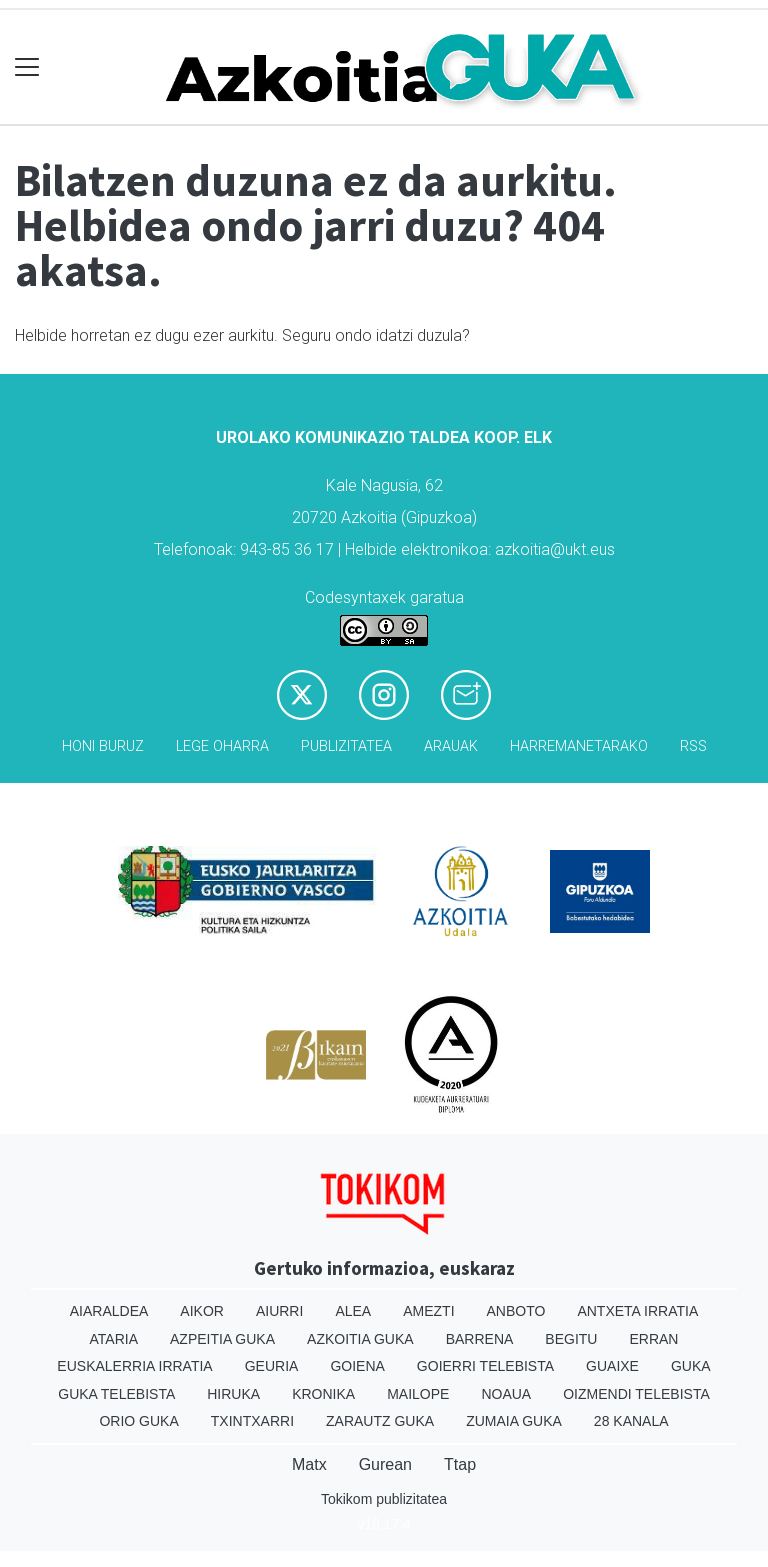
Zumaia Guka (514, 1421)
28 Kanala (631, 1421)
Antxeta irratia (637, 1311)
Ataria (114, 1339)
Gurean (385, 1464)
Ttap (460, 1464)
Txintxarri (252, 1421)
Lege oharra (222, 746)
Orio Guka (138, 1421)
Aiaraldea (109, 1311)
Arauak (451, 746)
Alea (353, 1311)
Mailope (418, 1394)
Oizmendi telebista (636, 1394)
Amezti (428, 1311)
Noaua (506, 1394)
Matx (309, 1464)
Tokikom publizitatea (384, 1499)
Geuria (272, 1366)
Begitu (571, 1339)
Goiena (357, 1366)
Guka (691, 1366)
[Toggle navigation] (27, 67)
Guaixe (612, 1366)
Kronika (323, 1394)
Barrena (480, 1339)
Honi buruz (103, 746)
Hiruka (233, 1394)
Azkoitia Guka (360, 1339)
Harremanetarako (579, 746)
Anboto (516, 1311)
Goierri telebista (485, 1366)
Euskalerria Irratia (134, 1366)
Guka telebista (116, 1394)
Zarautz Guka (380, 1421)
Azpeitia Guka (222, 1339)
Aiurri (279, 1311)
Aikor (202, 1311)
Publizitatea (346, 746)
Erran (653, 1339)
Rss (693, 746)
